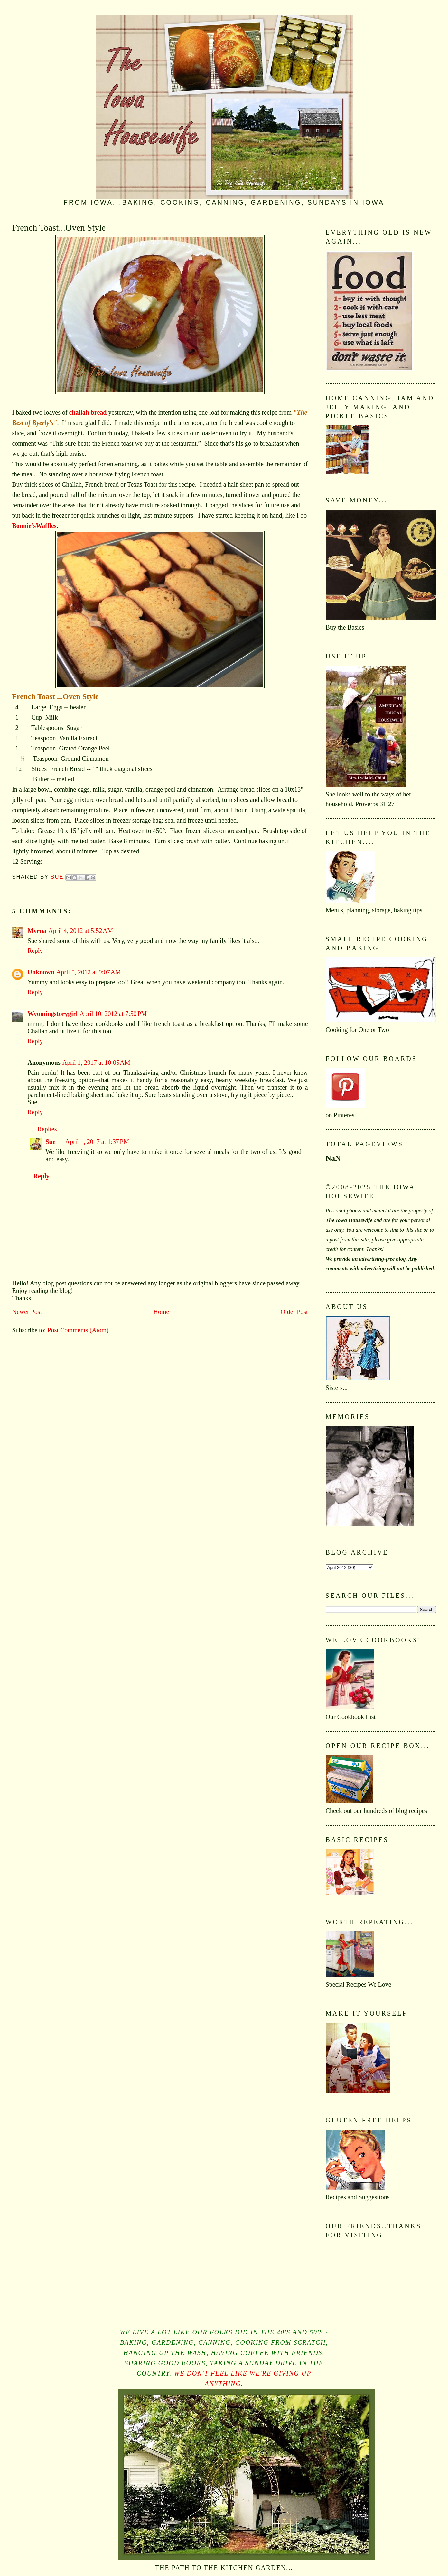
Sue (50, 1141)
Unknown (40, 972)
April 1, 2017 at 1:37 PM (97, 1141)
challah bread (88, 412)
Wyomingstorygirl (52, 1013)
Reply (35, 950)
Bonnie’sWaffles (34, 525)
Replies (47, 1129)
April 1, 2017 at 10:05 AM (96, 1062)
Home (161, 1311)
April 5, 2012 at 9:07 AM (88, 972)
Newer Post (27, 1311)
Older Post (294, 1311)
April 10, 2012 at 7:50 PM (113, 1013)
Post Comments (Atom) (77, 1330)
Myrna (36, 930)
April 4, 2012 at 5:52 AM (80, 930)
